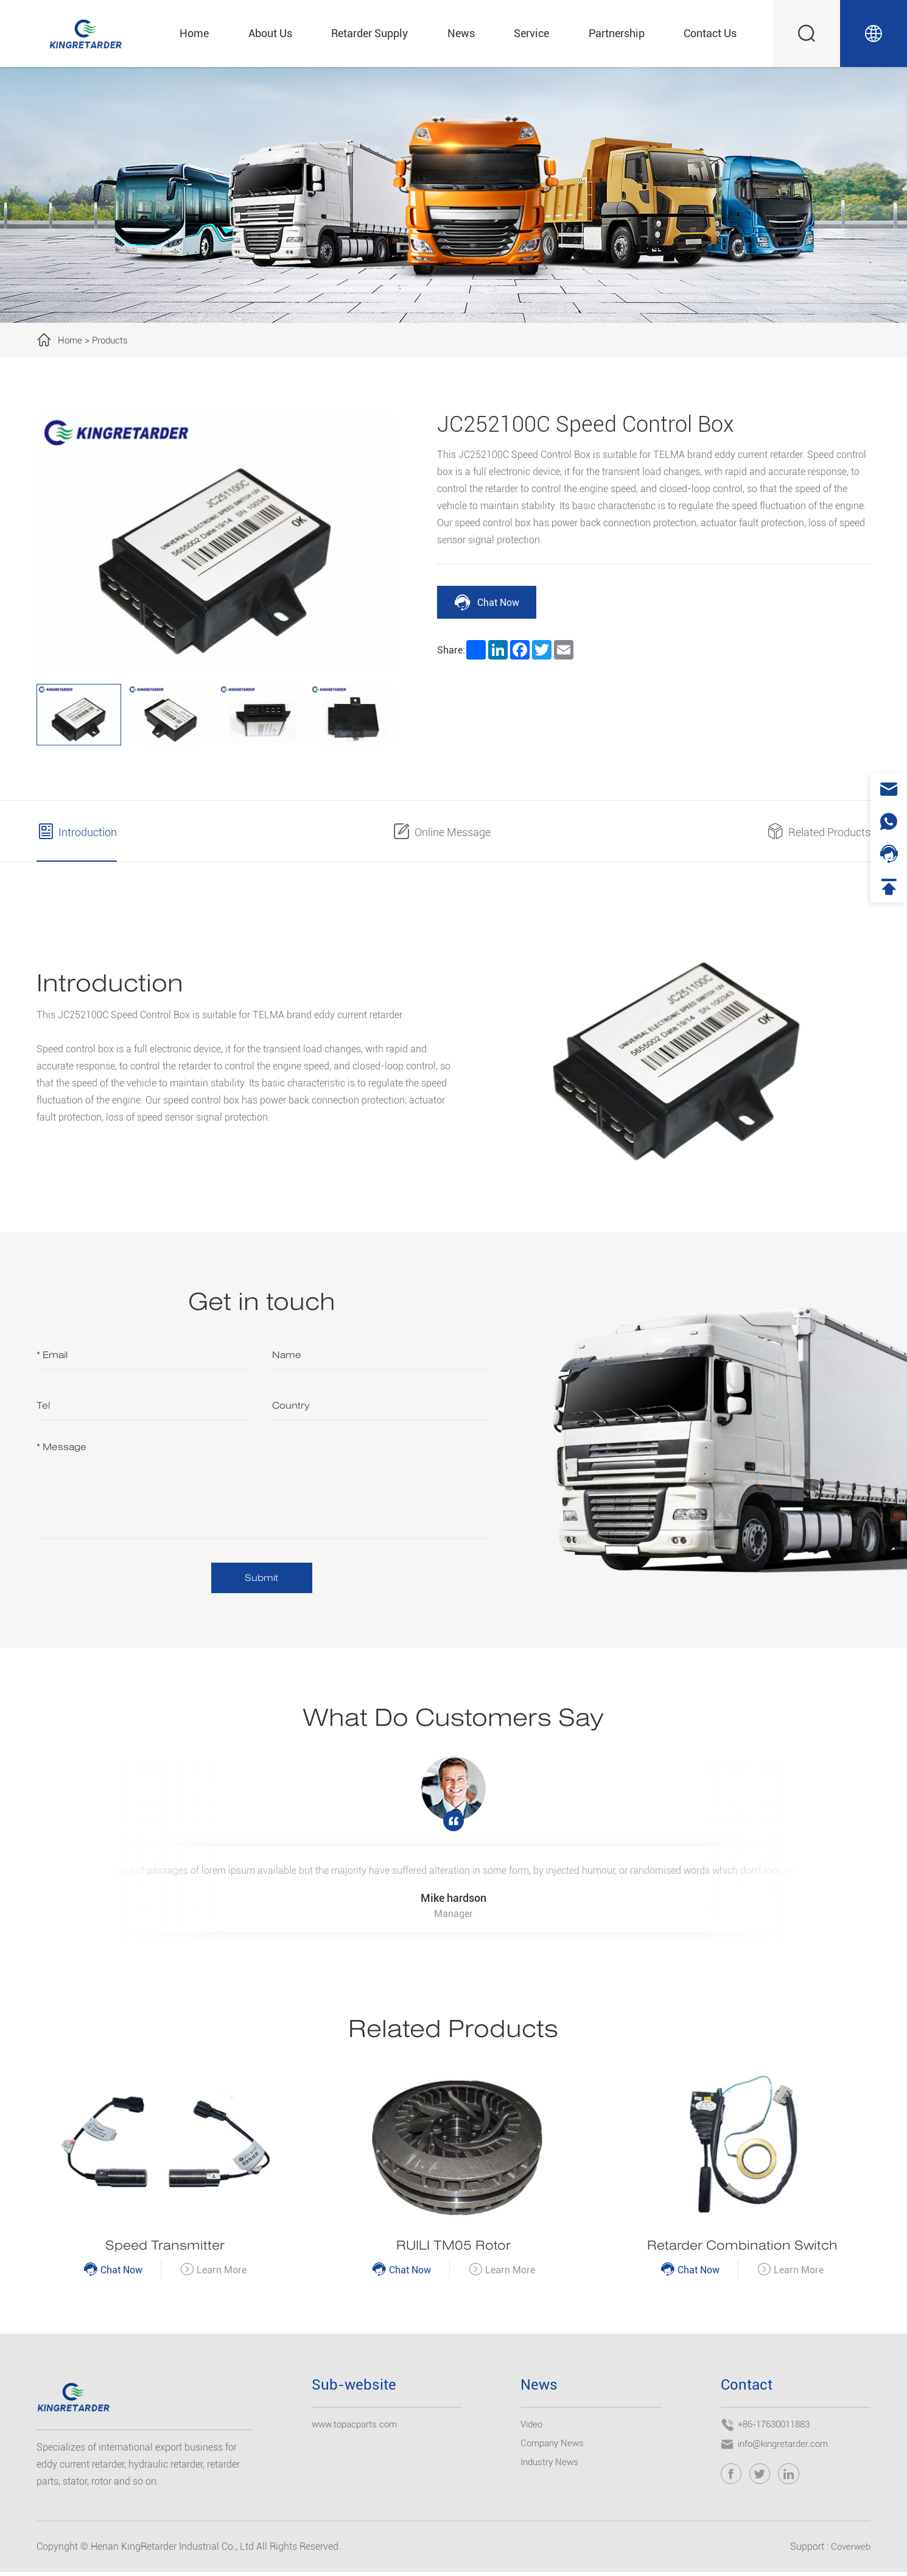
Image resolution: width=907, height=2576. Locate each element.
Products (112, 340)
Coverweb (849, 2551)
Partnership (617, 33)
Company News (554, 2447)
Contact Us (710, 33)
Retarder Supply (369, 33)
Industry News (550, 2466)
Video (532, 2428)
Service (531, 33)
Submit (261, 1578)
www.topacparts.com (357, 2428)
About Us (270, 33)
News (461, 33)
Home (194, 33)
